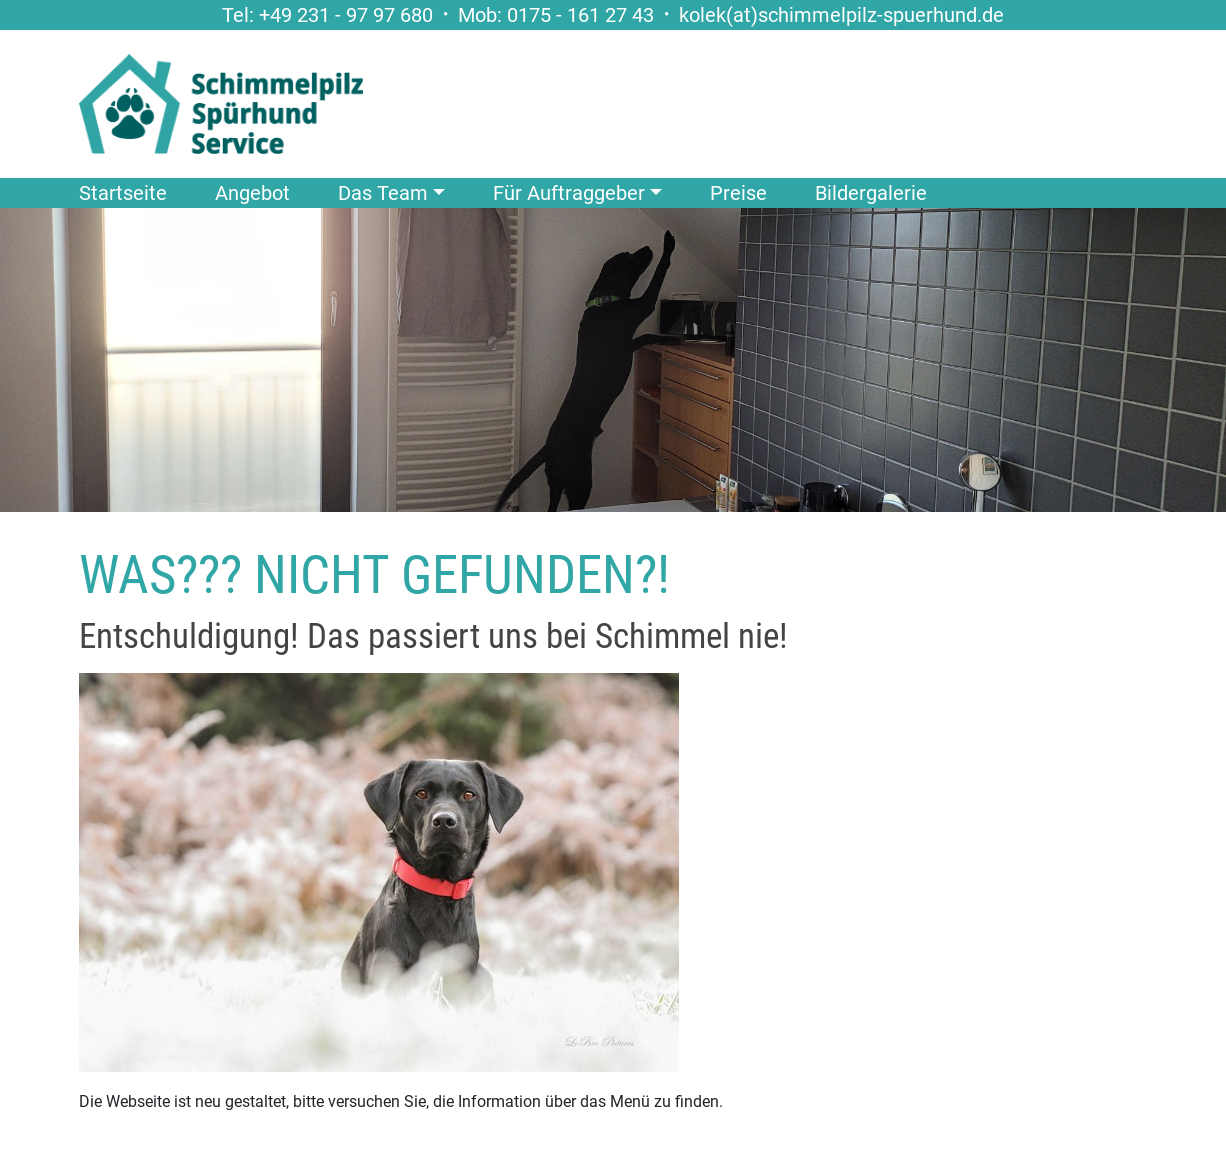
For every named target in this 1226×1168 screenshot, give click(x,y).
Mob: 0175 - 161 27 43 (556, 15)
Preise (738, 193)
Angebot (252, 193)
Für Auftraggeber (569, 193)
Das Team (383, 193)
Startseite (123, 193)
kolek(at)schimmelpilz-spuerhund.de (841, 15)
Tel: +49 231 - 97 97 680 (327, 15)
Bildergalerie (871, 193)
